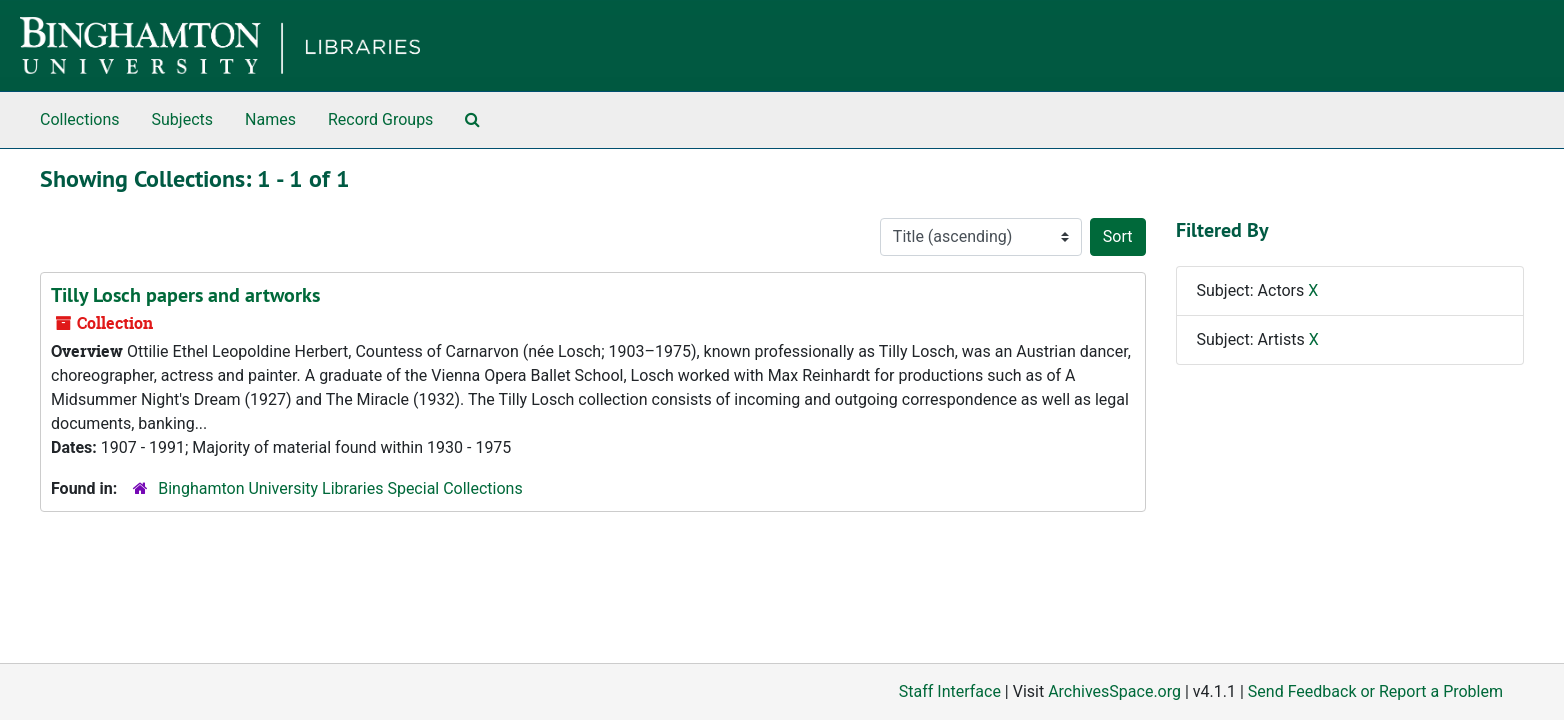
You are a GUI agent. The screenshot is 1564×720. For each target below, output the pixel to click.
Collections (80, 119)
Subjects (182, 119)
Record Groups (380, 119)
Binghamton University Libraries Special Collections (340, 488)
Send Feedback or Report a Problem (1375, 691)
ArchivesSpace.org (1114, 691)
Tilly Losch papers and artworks (185, 295)
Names (270, 119)
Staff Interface (950, 691)
